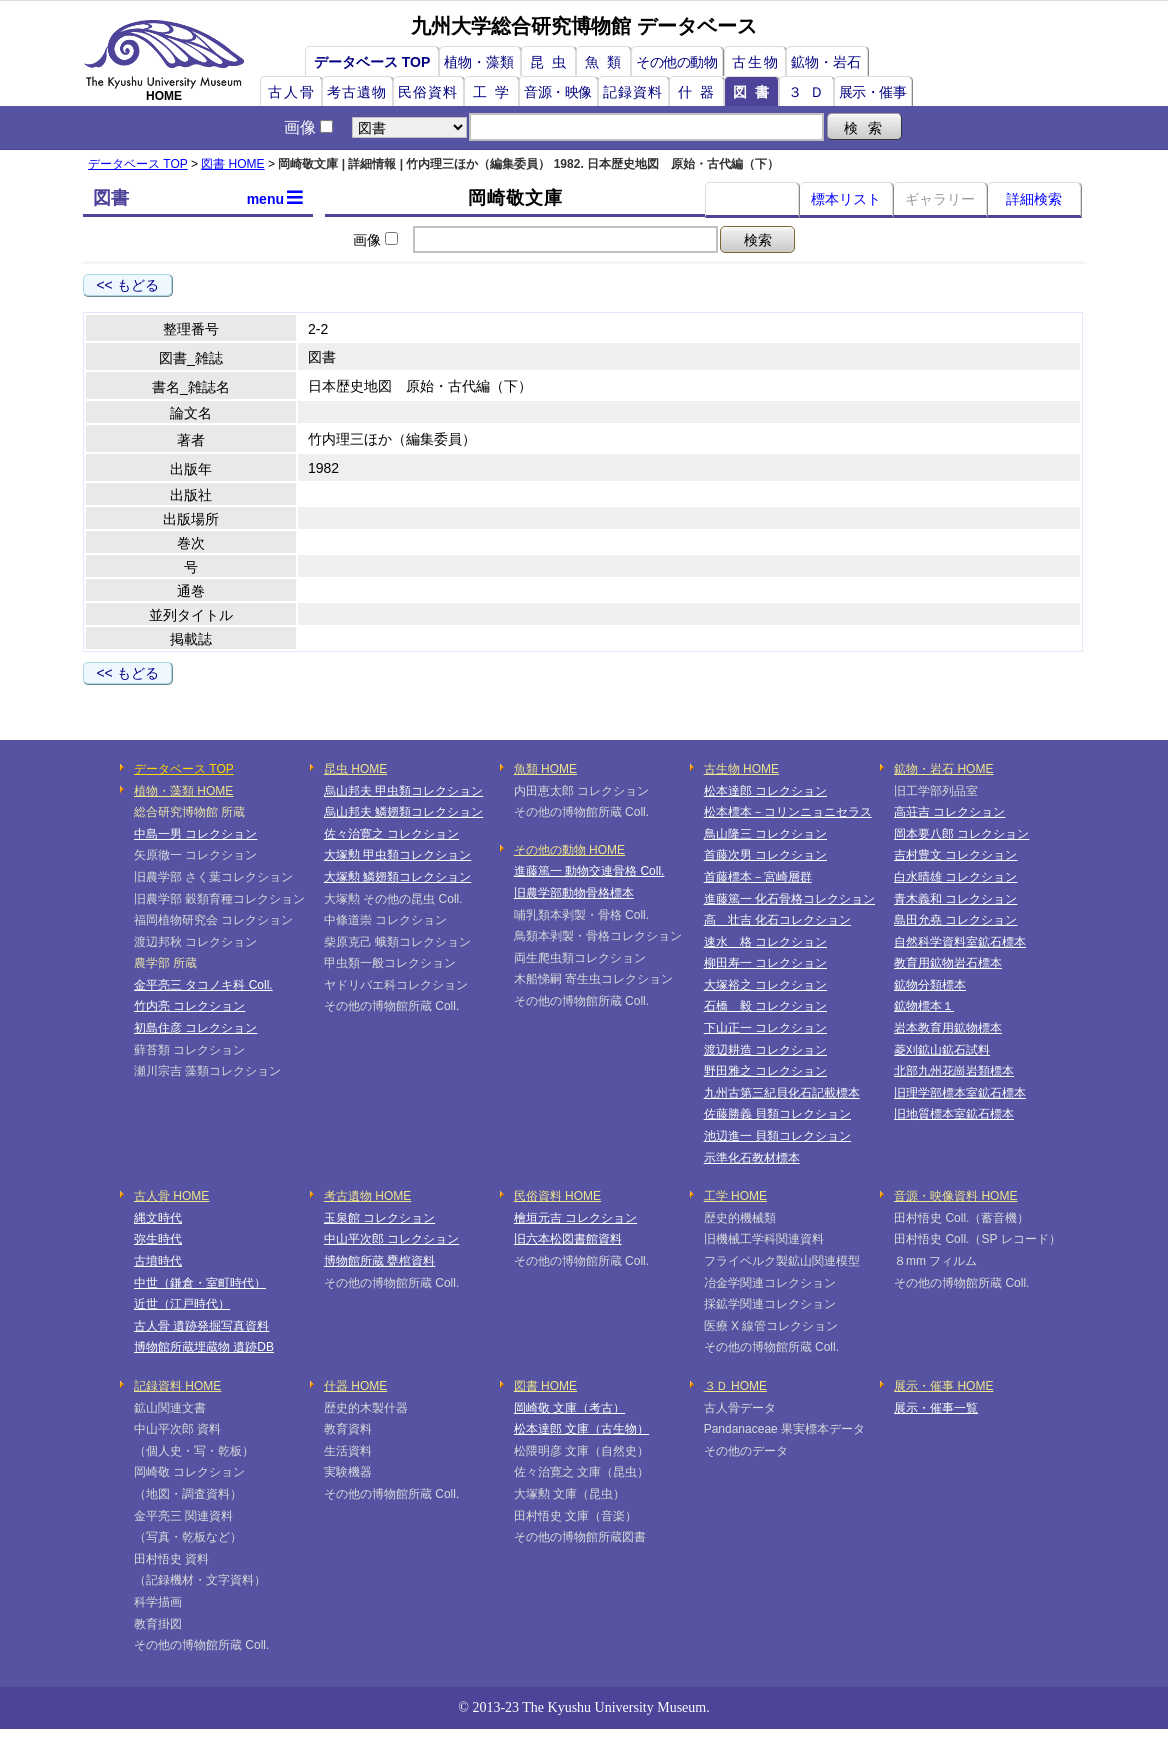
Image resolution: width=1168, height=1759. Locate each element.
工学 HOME (735, 1196)
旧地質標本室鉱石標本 (954, 1114)
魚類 (607, 62)
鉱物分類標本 (930, 985)
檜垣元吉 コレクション (575, 1218)
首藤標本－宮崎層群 (758, 877)
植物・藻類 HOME (183, 791)
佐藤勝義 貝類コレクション (777, 1114)
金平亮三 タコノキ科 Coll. (203, 985)
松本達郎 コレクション (765, 791)
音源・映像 (558, 92)
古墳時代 (158, 1261)
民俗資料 (428, 92)
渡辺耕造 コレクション (765, 1050)
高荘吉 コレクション (949, 812)
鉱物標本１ (924, 1006)
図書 (755, 92)
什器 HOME (355, 1386)
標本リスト (846, 199)
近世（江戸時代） (182, 1304)
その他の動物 (676, 62)
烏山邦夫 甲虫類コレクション (403, 791)
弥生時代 (158, 1239)
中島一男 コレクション (195, 834)
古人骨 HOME (171, 1196)
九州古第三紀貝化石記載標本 (782, 1093)
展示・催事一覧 (936, 1408)
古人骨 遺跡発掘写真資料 (201, 1326)
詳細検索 (1034, 199)
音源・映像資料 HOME (955, 1196)
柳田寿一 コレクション (765, 963)
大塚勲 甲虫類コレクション (397, 855)
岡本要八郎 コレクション (961, 834)
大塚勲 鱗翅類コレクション (397, 877)
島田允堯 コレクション (955, 920)
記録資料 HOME (177, 1386)
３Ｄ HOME (735, 1386)
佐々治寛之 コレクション (391, 834)
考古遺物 (357, 92)
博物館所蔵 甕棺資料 (379, 1261)
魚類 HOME (545, 769)
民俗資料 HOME (557, 1196)
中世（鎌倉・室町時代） (200, 1283)
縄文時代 (158, 1218)
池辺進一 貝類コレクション (777, 1136)
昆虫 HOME (355, 769)
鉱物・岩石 (826, 62)
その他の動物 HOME (569, 850)
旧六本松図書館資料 (568, 1239)
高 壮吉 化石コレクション (777, 920)
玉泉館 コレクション (379, 1218)
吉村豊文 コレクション (955, 855)
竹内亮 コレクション (189, 1006)
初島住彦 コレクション (195, 1028)
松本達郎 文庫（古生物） (581, 1429)
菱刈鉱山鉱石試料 (942, 1050)
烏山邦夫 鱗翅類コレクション (403, 812)
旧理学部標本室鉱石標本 (960, 1093)
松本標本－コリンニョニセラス (788, 812)
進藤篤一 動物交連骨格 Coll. (589, 871)
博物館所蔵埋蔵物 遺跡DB (204, 1347)
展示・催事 (873, 92)
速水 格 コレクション (765, 942)
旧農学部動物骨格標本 (574, 893)
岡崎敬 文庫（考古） (569, 1408)
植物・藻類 (479, 62)
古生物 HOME (741, 769)
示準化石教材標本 (752, 1158)
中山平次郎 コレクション (391, 1239)
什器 (700, 92)
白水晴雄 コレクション (955, 877)
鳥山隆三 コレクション (765, 834)
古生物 (756, 62)
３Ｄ (810, 92)
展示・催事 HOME (943, 1386)
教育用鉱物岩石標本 (948, 963)
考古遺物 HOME (367, 1196)
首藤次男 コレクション (765, 855)
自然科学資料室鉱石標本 (960, 942)
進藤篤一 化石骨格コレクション (789, 899)
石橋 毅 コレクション (765, 1006)
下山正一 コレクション (765, 1028)
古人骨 (292, 92)
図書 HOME (232, 164)
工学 (495, 92)
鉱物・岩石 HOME (943, 769)
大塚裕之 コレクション (765, 985)
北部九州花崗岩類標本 (954, 1071)
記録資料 (633, 92)
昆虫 (552, 62)
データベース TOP (372, 62)
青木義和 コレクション (955, 899)
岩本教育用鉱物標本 (948, 1028)
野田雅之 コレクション (765, 1071)
